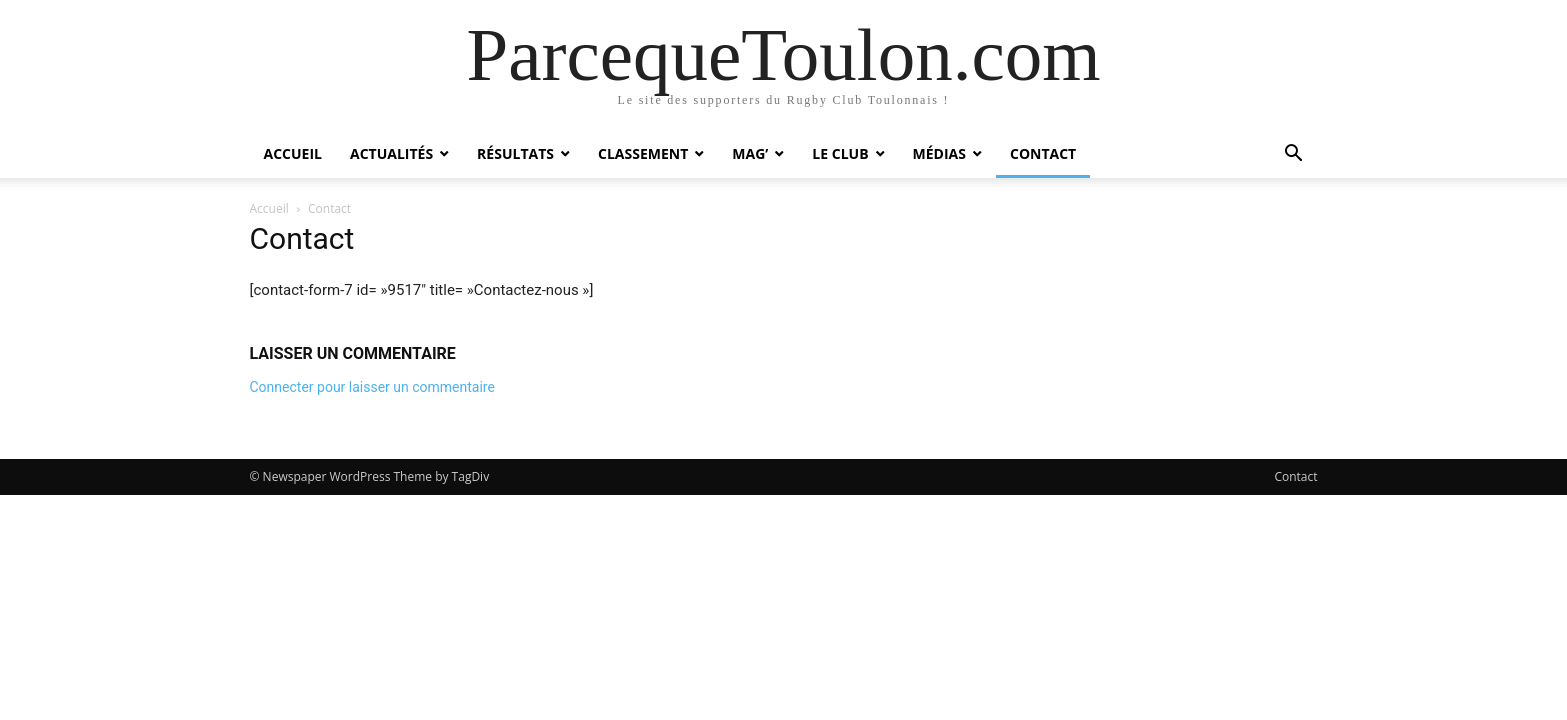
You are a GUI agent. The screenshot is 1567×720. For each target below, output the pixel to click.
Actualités (391, 153)
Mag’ (750, 153)
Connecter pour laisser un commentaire (372, 387)
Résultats (515, 153)
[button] (1294, 155)
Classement (643, 153)
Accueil (293, 153)
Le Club (840, 153)
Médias (939, 153)
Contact (1043, 153)
